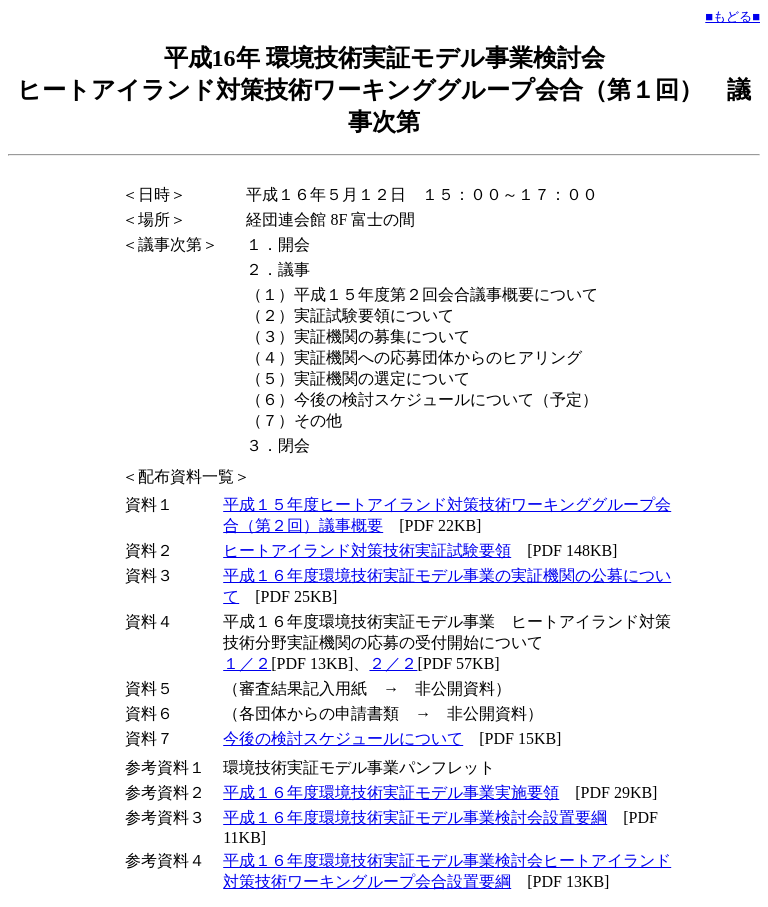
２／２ (393, 663)
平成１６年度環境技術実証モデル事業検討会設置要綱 (415, 817)
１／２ (247, 663)
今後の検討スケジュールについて (343, 738)
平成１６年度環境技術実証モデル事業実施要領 (391, 792)
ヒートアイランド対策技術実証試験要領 (367, 550)
